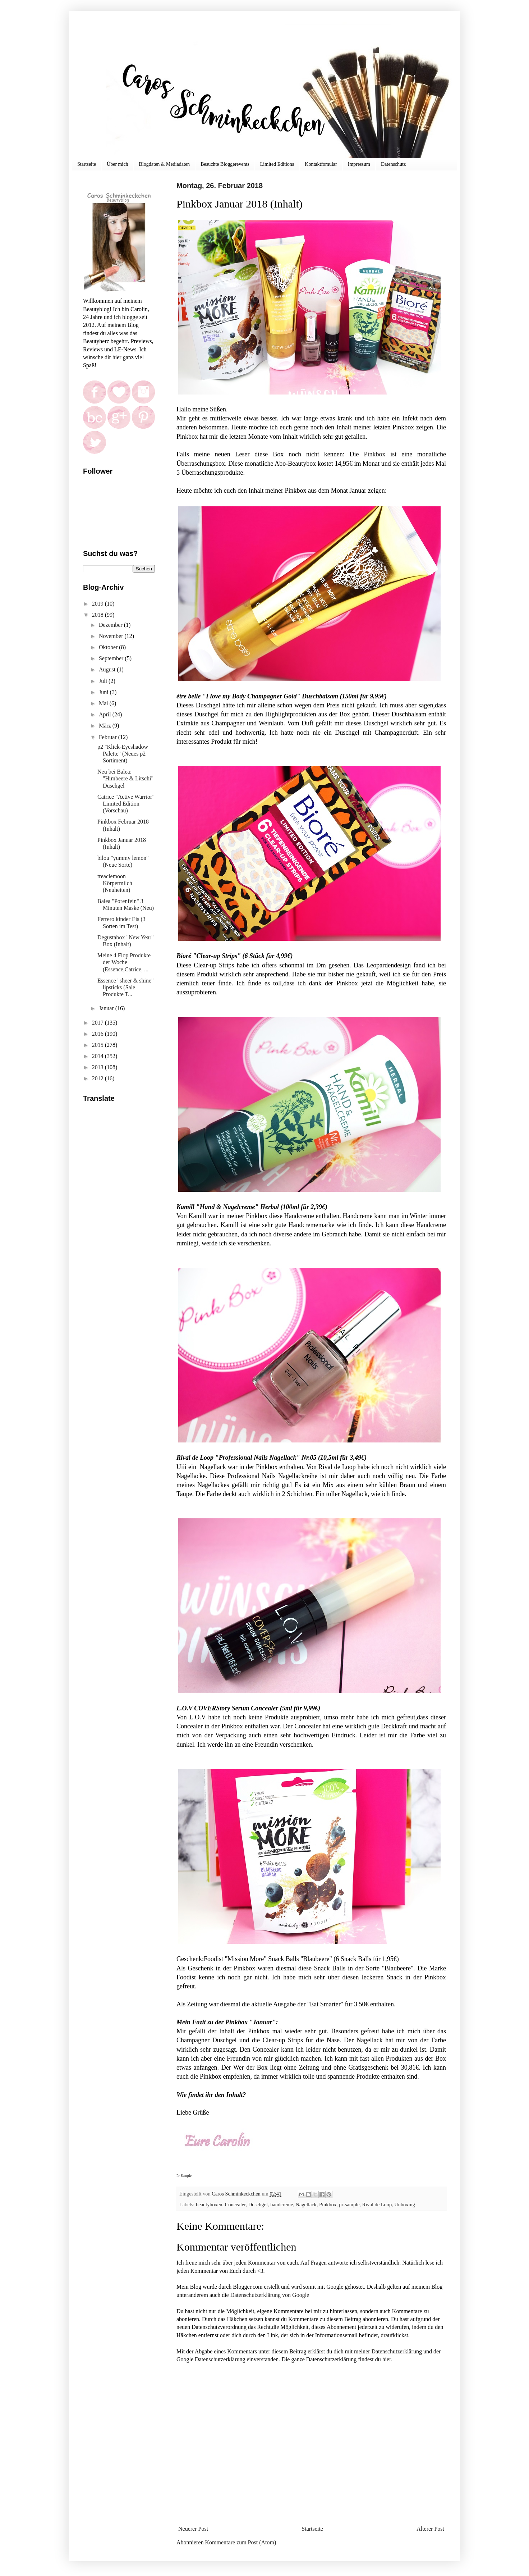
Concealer (235, 2204)
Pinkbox (372, 454)
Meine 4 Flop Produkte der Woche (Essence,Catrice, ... (124, 962)
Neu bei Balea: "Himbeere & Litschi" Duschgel (125, 778)
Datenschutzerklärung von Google (269, 2295)
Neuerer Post (193, 2529)
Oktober (109, 647)
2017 (98, 1023)
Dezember (111, 625)
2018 (98, 615)
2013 (98, 1067)
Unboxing (404, 2204)
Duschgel (258, 2204)
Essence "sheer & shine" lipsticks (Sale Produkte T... (125, 987)
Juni (104, 692)
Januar (107, 1008)
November (112, 636)
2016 (98, 1034)
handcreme (281, 2204)
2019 (98, 604)
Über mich (117, 164)
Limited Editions (277, 164)
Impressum (359, 164)
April (105, 714)
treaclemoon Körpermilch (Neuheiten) (114, 883)
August (108, 669)
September (112, 658)
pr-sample (349, 2204)
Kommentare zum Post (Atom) (240, 2542)
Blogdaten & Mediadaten (164, 164)
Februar (108, 737)
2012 (98, 1078)
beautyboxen (209, 2204)
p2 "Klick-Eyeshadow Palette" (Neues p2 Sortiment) (122, 753)
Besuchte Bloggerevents (225, 164)
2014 (98, 1056)
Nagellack (306, 2204)
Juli (104, 681)
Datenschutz (393, 164)
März (105, 725)
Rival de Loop (377, 2204)
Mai (104, 703)
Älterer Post (430, 2529)
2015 (98, 1045)
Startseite (86, 164)
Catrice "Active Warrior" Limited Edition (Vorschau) (126, 803)
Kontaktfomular (321, 164)
